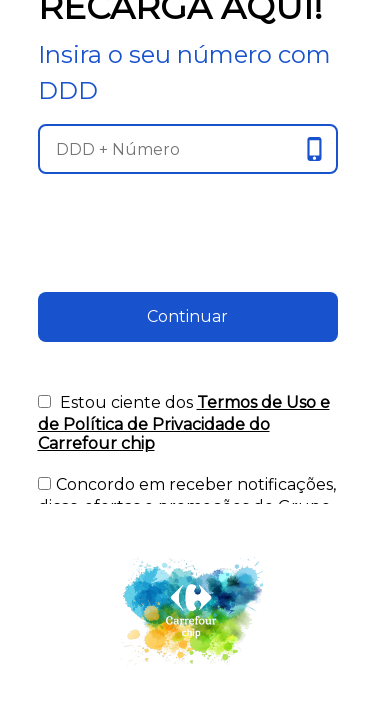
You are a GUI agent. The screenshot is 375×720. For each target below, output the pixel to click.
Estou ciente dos (184, 422)
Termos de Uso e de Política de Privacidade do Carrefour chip (184, 422)
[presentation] (188, 253)
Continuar (187, 316)
